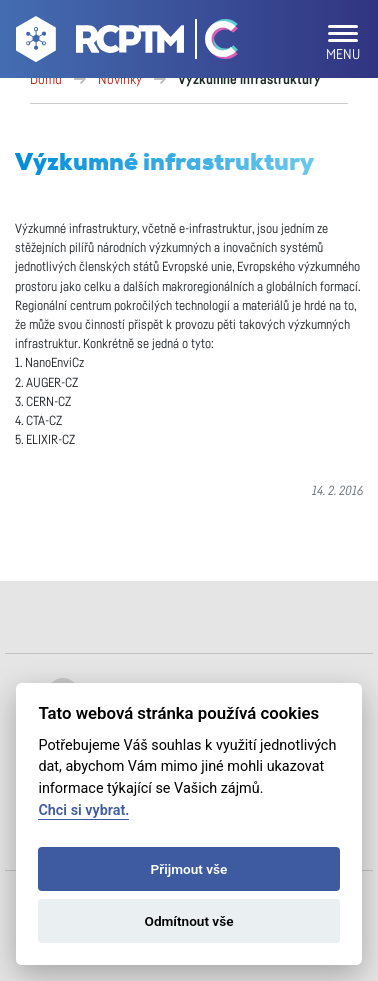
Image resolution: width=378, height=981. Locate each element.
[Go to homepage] (97, 43)
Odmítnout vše (189, 921)
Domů (46, 80)
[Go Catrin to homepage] (212, 43)
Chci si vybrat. (83, 810)
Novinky (120, 80)
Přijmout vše (189, 869)
